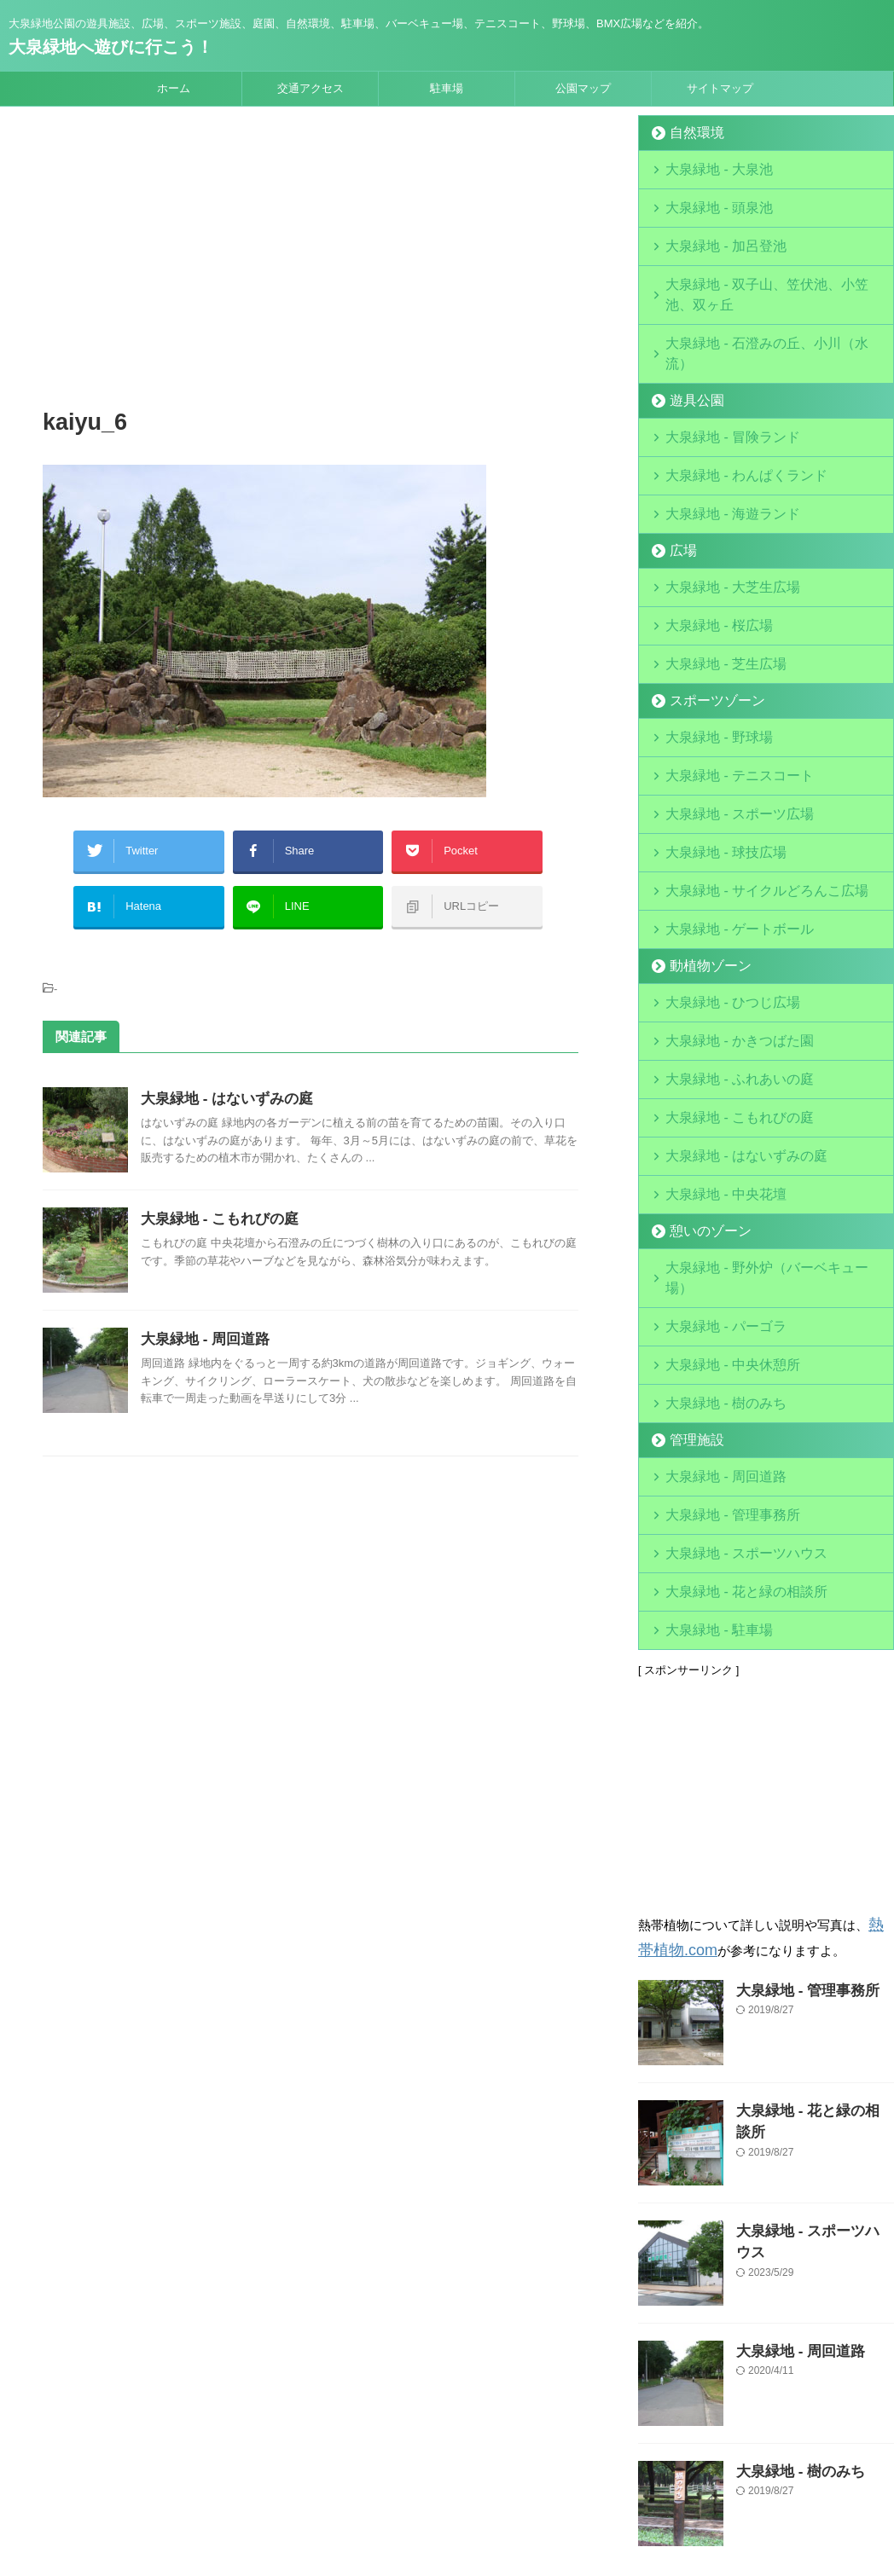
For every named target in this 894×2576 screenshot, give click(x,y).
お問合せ (571, 2464)
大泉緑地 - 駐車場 (708, 1461)
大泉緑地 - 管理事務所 (719, 1356)
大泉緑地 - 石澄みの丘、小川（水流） (757, 307)
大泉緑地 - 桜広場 (708, 552)
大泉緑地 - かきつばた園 (724, 936)
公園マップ (583, 88)
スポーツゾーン (706, 622)
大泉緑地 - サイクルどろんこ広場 (746, 796)
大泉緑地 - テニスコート (724, 692)
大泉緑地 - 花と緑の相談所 (730, 1426)
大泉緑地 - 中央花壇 (713, 1076)
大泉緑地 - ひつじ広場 (719, 901)
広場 (678, 482)
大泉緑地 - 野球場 (708, 657)
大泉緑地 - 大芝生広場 (719, 517)
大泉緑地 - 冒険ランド (719, 377)
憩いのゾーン (700, 1111)
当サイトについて (343, 2464)
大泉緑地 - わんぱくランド (730, 412)
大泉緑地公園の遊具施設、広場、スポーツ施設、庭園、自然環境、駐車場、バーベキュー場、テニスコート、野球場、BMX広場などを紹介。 (447, 2497)
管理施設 (689, 1286)
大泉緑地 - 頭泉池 (708, 202)
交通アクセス (310, 88)
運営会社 (425, 2464)
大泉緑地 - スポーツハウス (730, 1391)
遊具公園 (689, 342)
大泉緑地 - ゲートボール (724, 831)
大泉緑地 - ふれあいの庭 (724, 971)
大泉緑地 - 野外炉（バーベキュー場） (757, 1146)
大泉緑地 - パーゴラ (713, 1181)
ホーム (173, 88)
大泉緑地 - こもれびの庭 (215, 1202)
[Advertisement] (310, 260)
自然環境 (689, 132)
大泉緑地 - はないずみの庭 (222, 1081)
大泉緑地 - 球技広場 (713, 761)
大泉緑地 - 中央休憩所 (719, 1216)
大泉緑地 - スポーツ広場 (724, 727)
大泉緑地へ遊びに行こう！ (111, 47)
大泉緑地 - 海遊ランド (719, 447)
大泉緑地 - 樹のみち (713, 1251)
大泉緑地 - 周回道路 (201, 1322)
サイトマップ (720, 88)
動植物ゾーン (700, 866)
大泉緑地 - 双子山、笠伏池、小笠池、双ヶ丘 (774, 272)
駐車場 (446, 88)
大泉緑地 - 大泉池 (708, 167)
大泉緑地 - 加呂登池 (730, 237)
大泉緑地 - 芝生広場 (713, 587)
